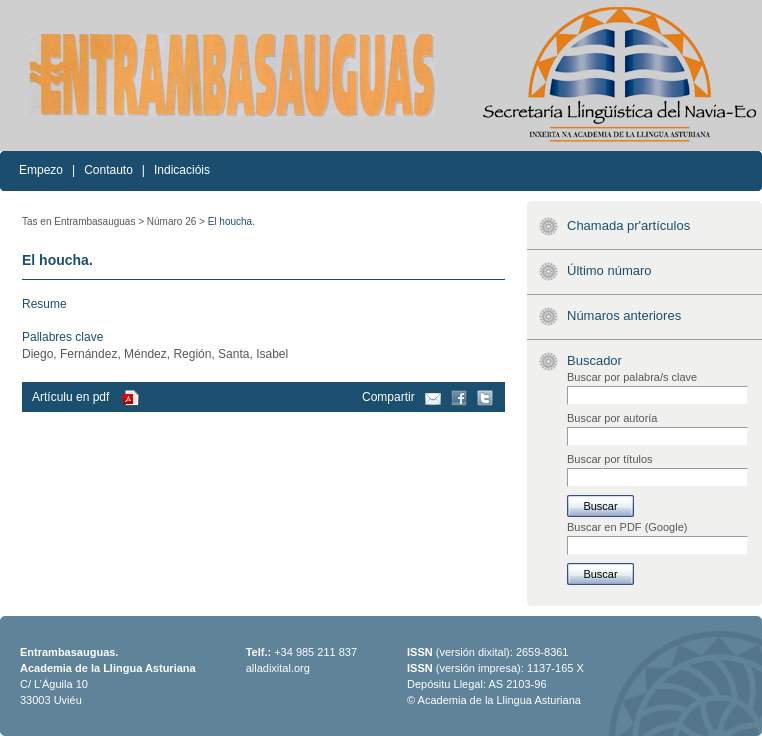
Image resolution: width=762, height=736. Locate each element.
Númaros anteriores (624, 315)
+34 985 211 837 (315, 652)
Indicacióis (182, 170)
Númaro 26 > (176, 221)
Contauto (108, 170)
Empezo (41, 170)
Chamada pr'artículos (628, 225)
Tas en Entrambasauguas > (83, 221)
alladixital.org (278, 668)
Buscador (594, 360)
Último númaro (609, 270)
